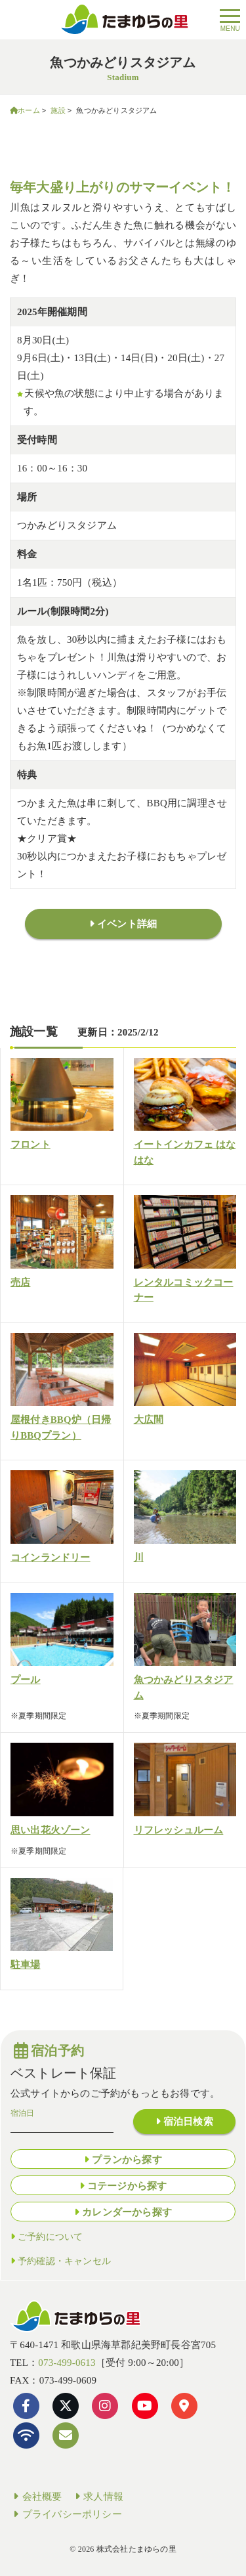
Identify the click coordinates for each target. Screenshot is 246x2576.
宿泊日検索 (188, 2121)
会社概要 (36, 2496)
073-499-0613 (66, 2362)
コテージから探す (127, 2186)
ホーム (29, 110)
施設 (58, 110)
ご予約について (50, 2236)
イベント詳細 (127, 924)
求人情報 (98, 2496)
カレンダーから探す (127, 2212)
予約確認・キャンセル (64, 2261)
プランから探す (126, 2159)
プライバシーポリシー (66, 2514)
